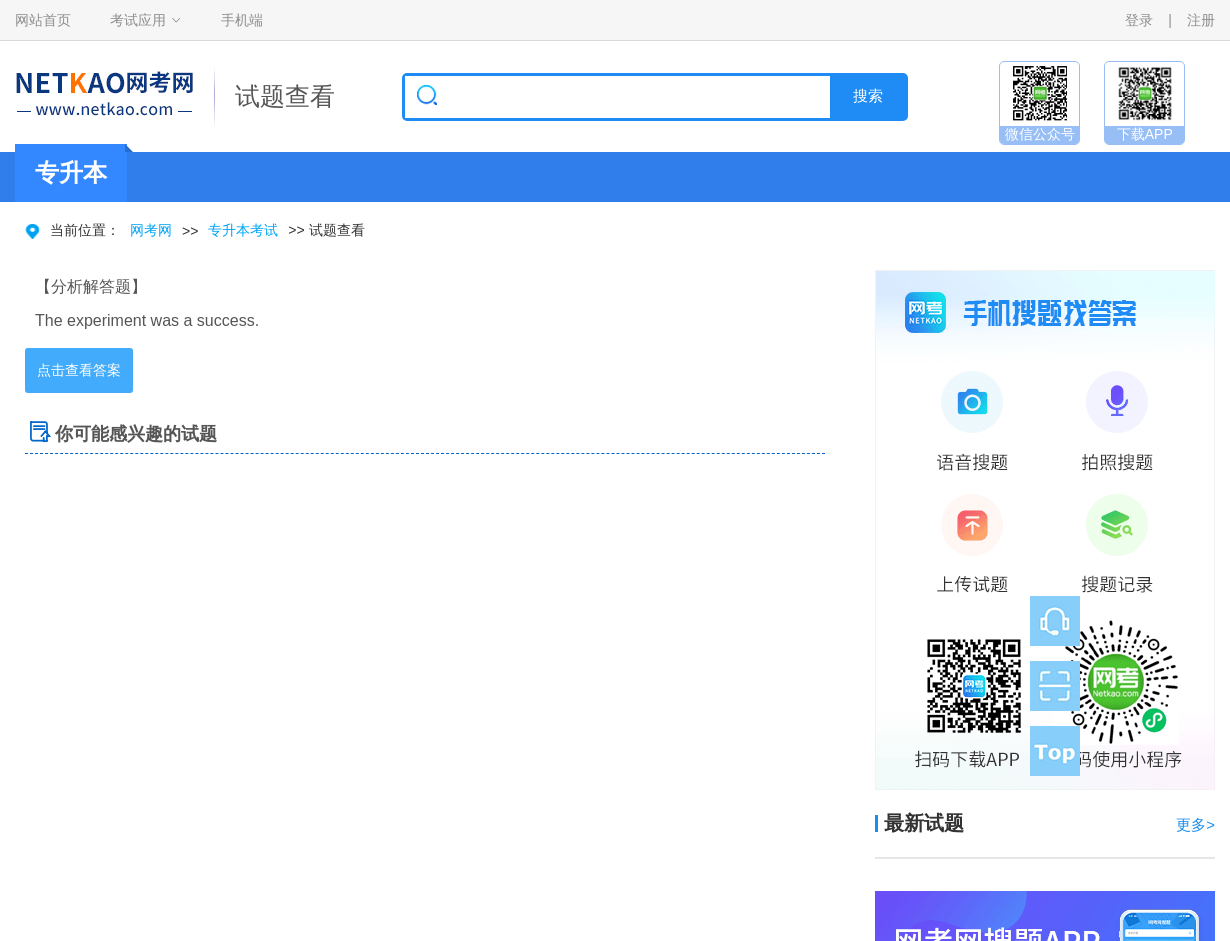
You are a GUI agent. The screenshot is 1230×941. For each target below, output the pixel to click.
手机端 (242, 20)
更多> (1195, 824)
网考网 (151, 230)
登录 (1139, 20)
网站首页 (43, 20)
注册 (1201, 20)
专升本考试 (243, 230)
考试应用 (138, 20)
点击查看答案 (79, 370)
